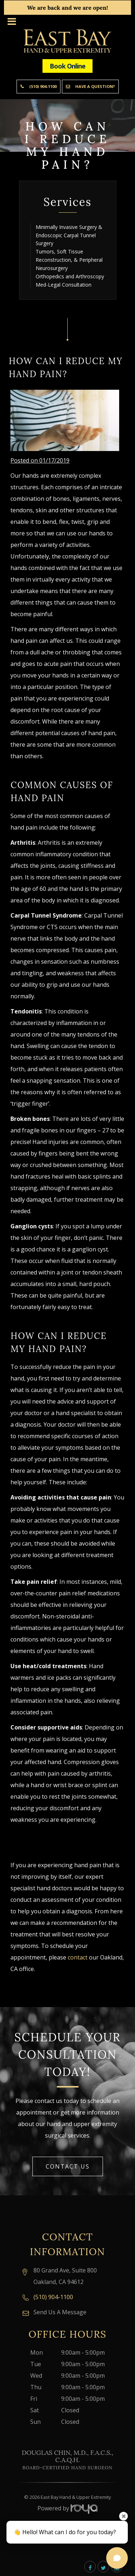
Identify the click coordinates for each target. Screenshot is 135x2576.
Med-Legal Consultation (63, 284)
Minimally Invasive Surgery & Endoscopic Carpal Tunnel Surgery (69, 235)
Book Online (67, 66)
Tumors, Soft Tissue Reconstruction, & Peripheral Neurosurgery (69, 259)
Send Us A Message (59, 2312)
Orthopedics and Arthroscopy (70, 276)
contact (77, 1957)
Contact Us (68, 2166)
